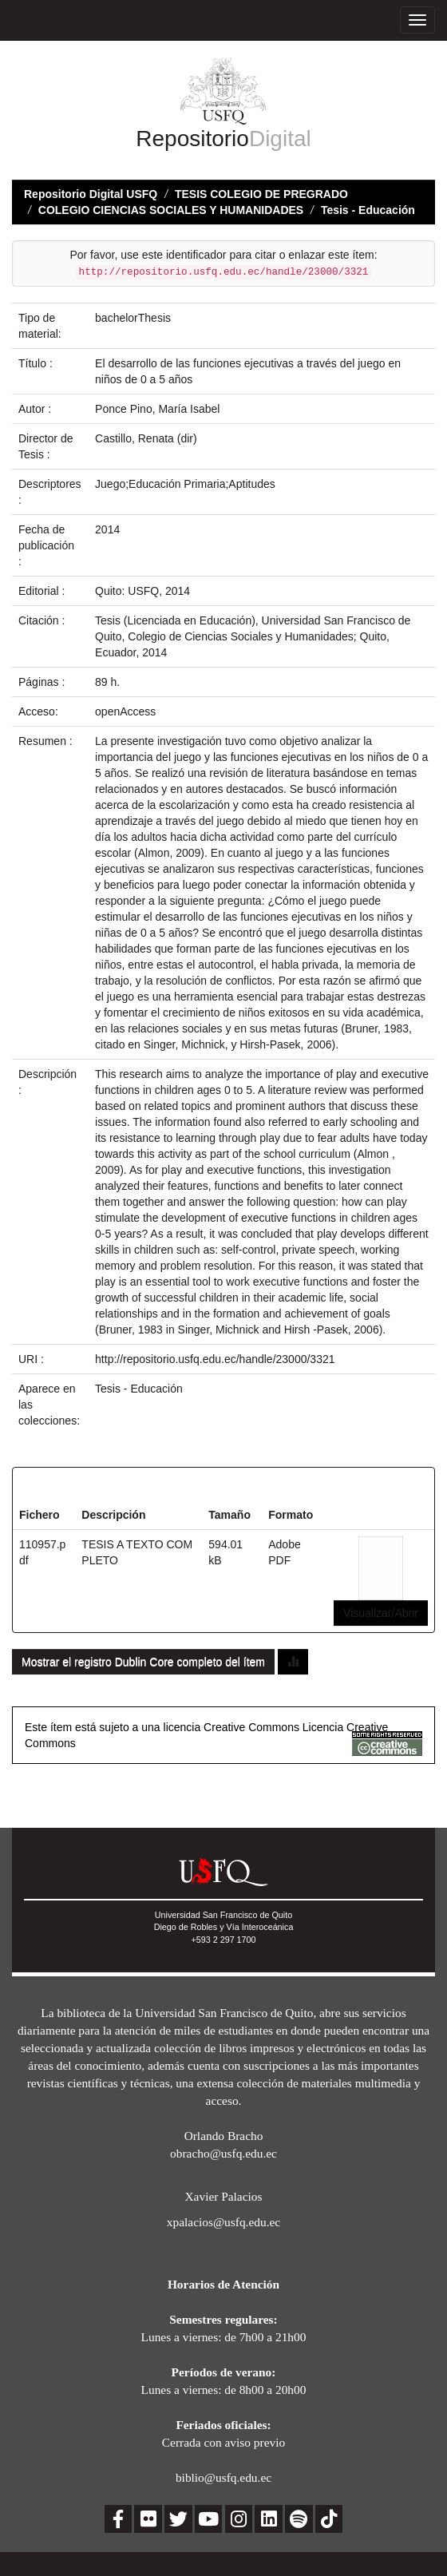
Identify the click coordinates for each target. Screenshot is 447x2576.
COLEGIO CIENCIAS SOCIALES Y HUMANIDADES (170, 210)
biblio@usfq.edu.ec (223, 2477)
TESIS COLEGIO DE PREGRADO (261, 194)
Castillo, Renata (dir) (146, 438)
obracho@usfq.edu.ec (223, 2153)
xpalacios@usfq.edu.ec (223, 2222)
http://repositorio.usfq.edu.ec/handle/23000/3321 (214, 1359)
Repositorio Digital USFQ (90, 194)
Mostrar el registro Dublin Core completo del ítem (143, 1661)
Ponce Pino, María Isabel (157, 408)
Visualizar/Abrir (380, 1613)
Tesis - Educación (368, 210)
